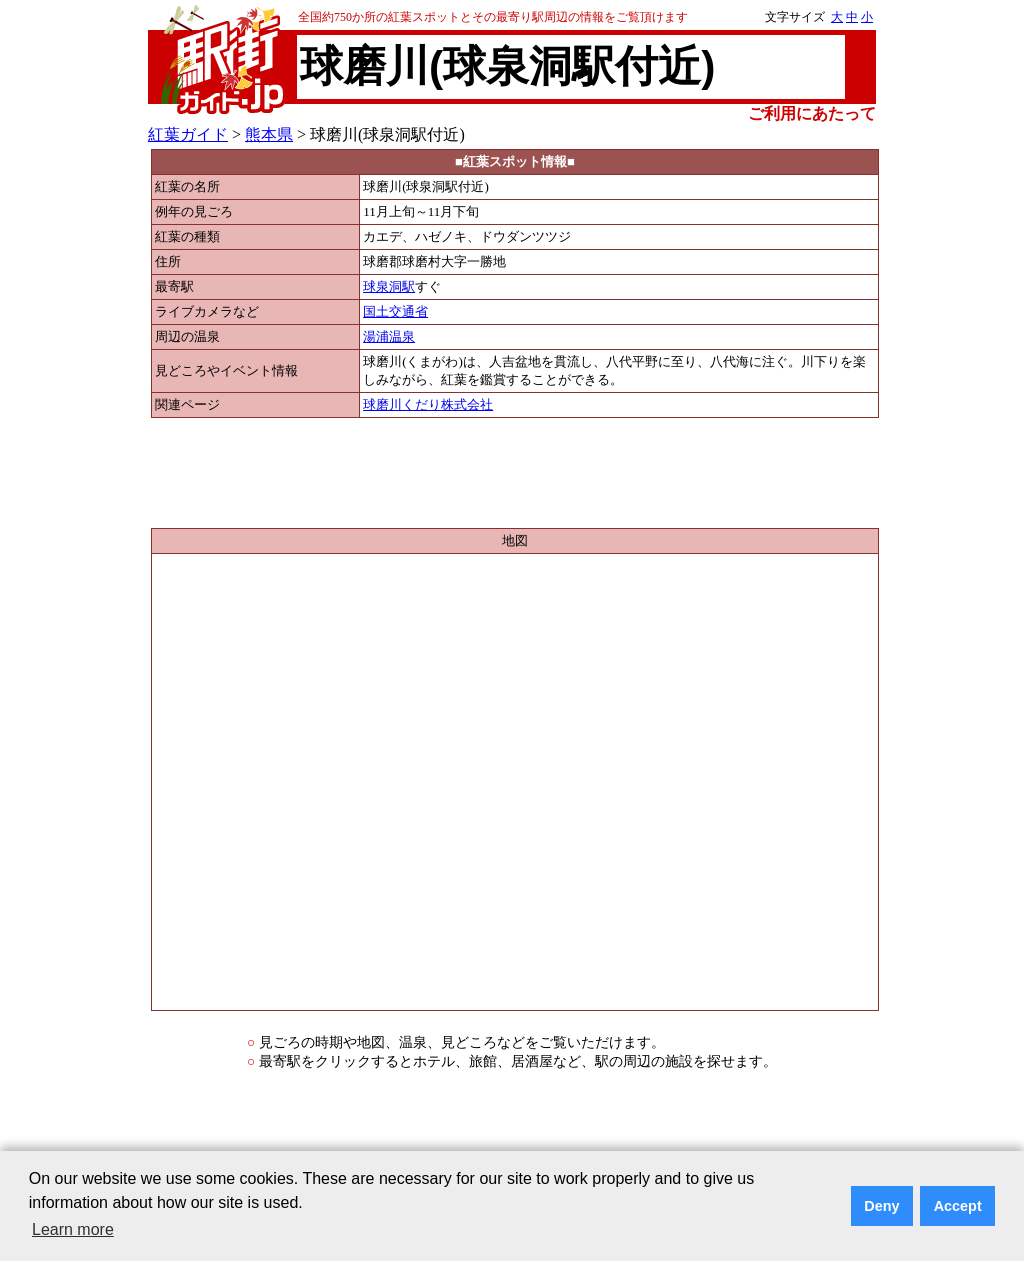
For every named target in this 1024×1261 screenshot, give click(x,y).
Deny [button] (881, 1206)
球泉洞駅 (389, 287)
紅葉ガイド (188, 134)
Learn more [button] (73, 1229)
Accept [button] (958, 1206)
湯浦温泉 (389, 337)
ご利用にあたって (812, 113)
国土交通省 (395, 312)
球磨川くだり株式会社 (428, 405)
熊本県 (269, 134)
